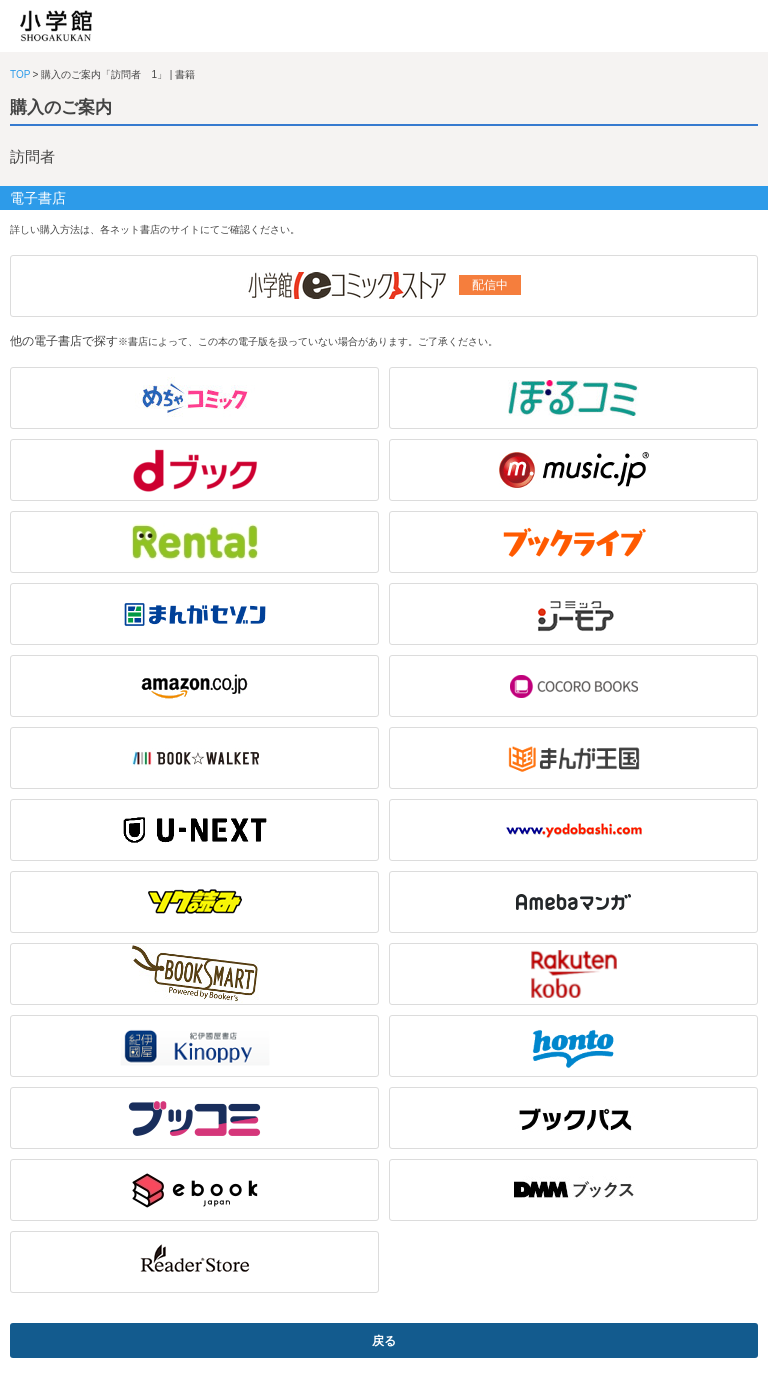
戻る (384, 1341)
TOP (20, 74)
